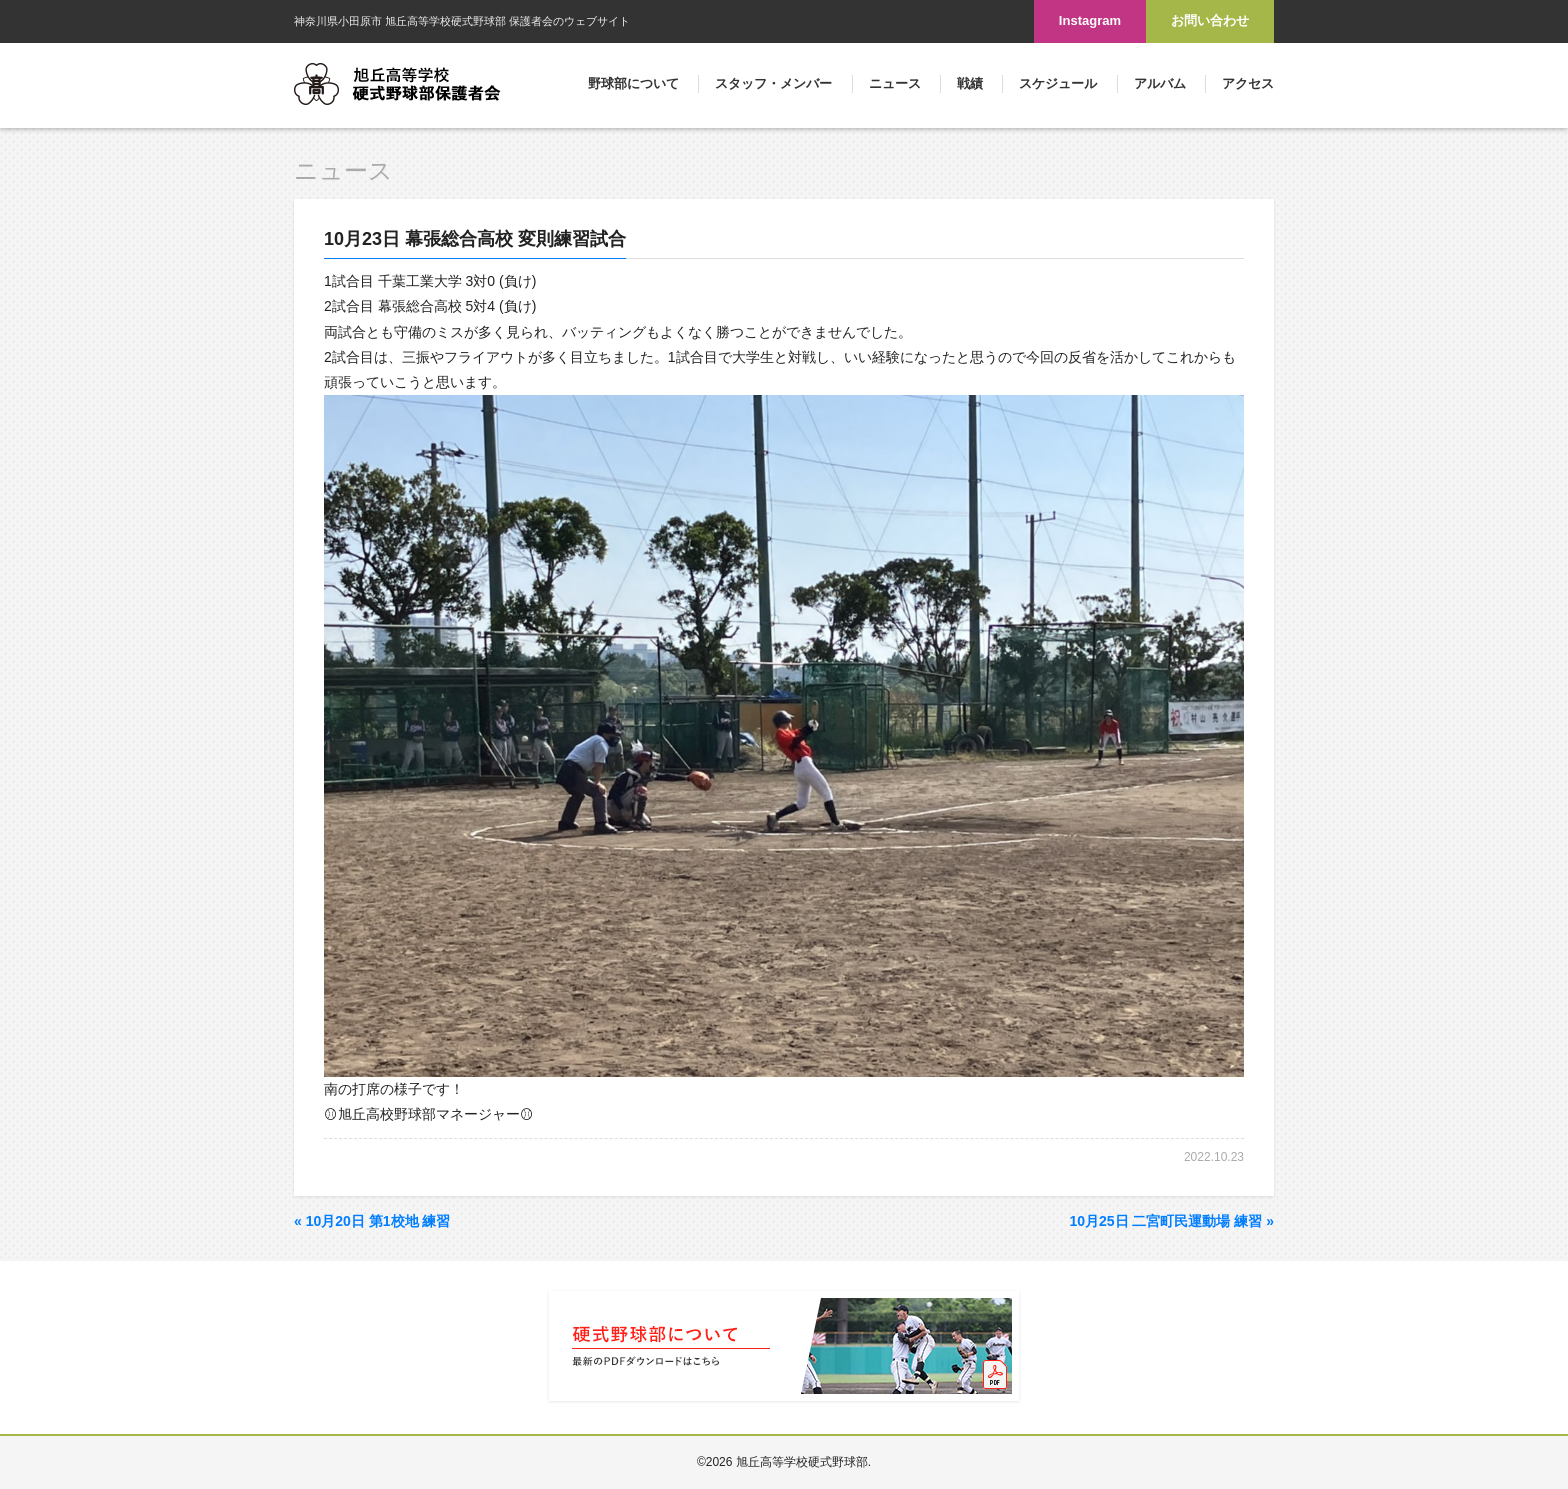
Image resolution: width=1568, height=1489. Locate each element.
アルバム (1160, 83)
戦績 (970, 83)
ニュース (895, 83)
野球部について (633, 83)
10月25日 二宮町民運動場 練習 (1171, 1221)
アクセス (1248, 83)
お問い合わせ (1210, 20)
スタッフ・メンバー (773, 83)
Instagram (1090, 20)
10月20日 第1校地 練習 (372, 1221)
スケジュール (1058, 83)
